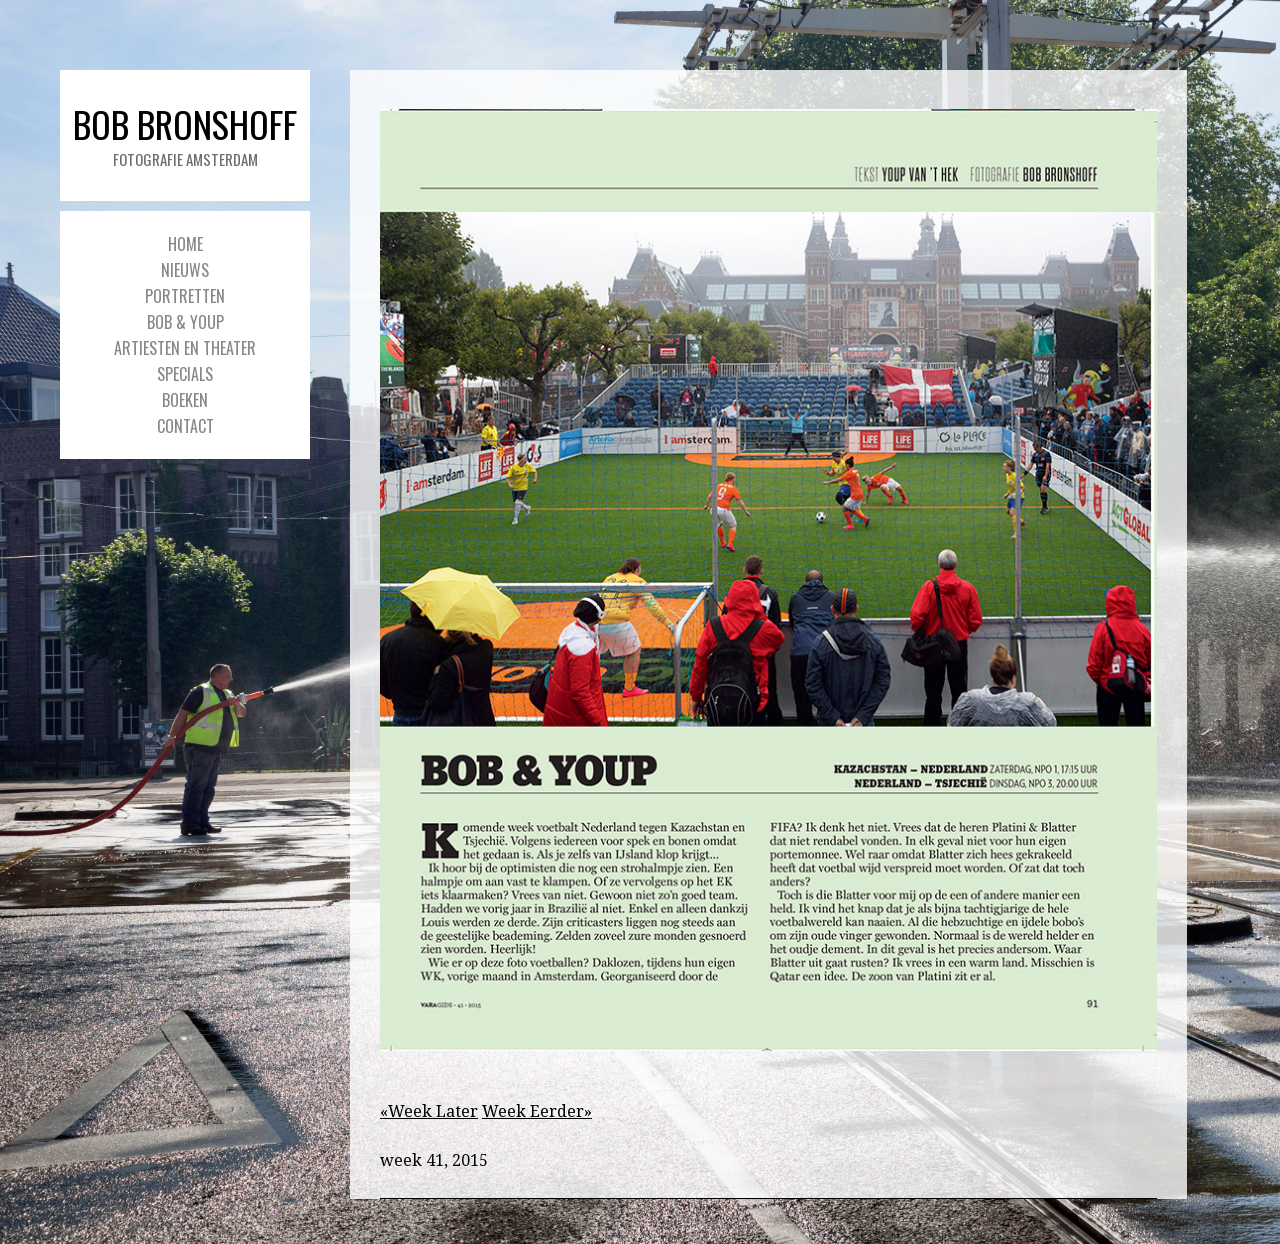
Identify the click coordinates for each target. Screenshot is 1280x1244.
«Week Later (429, 1111)
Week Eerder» (537, 1111)
